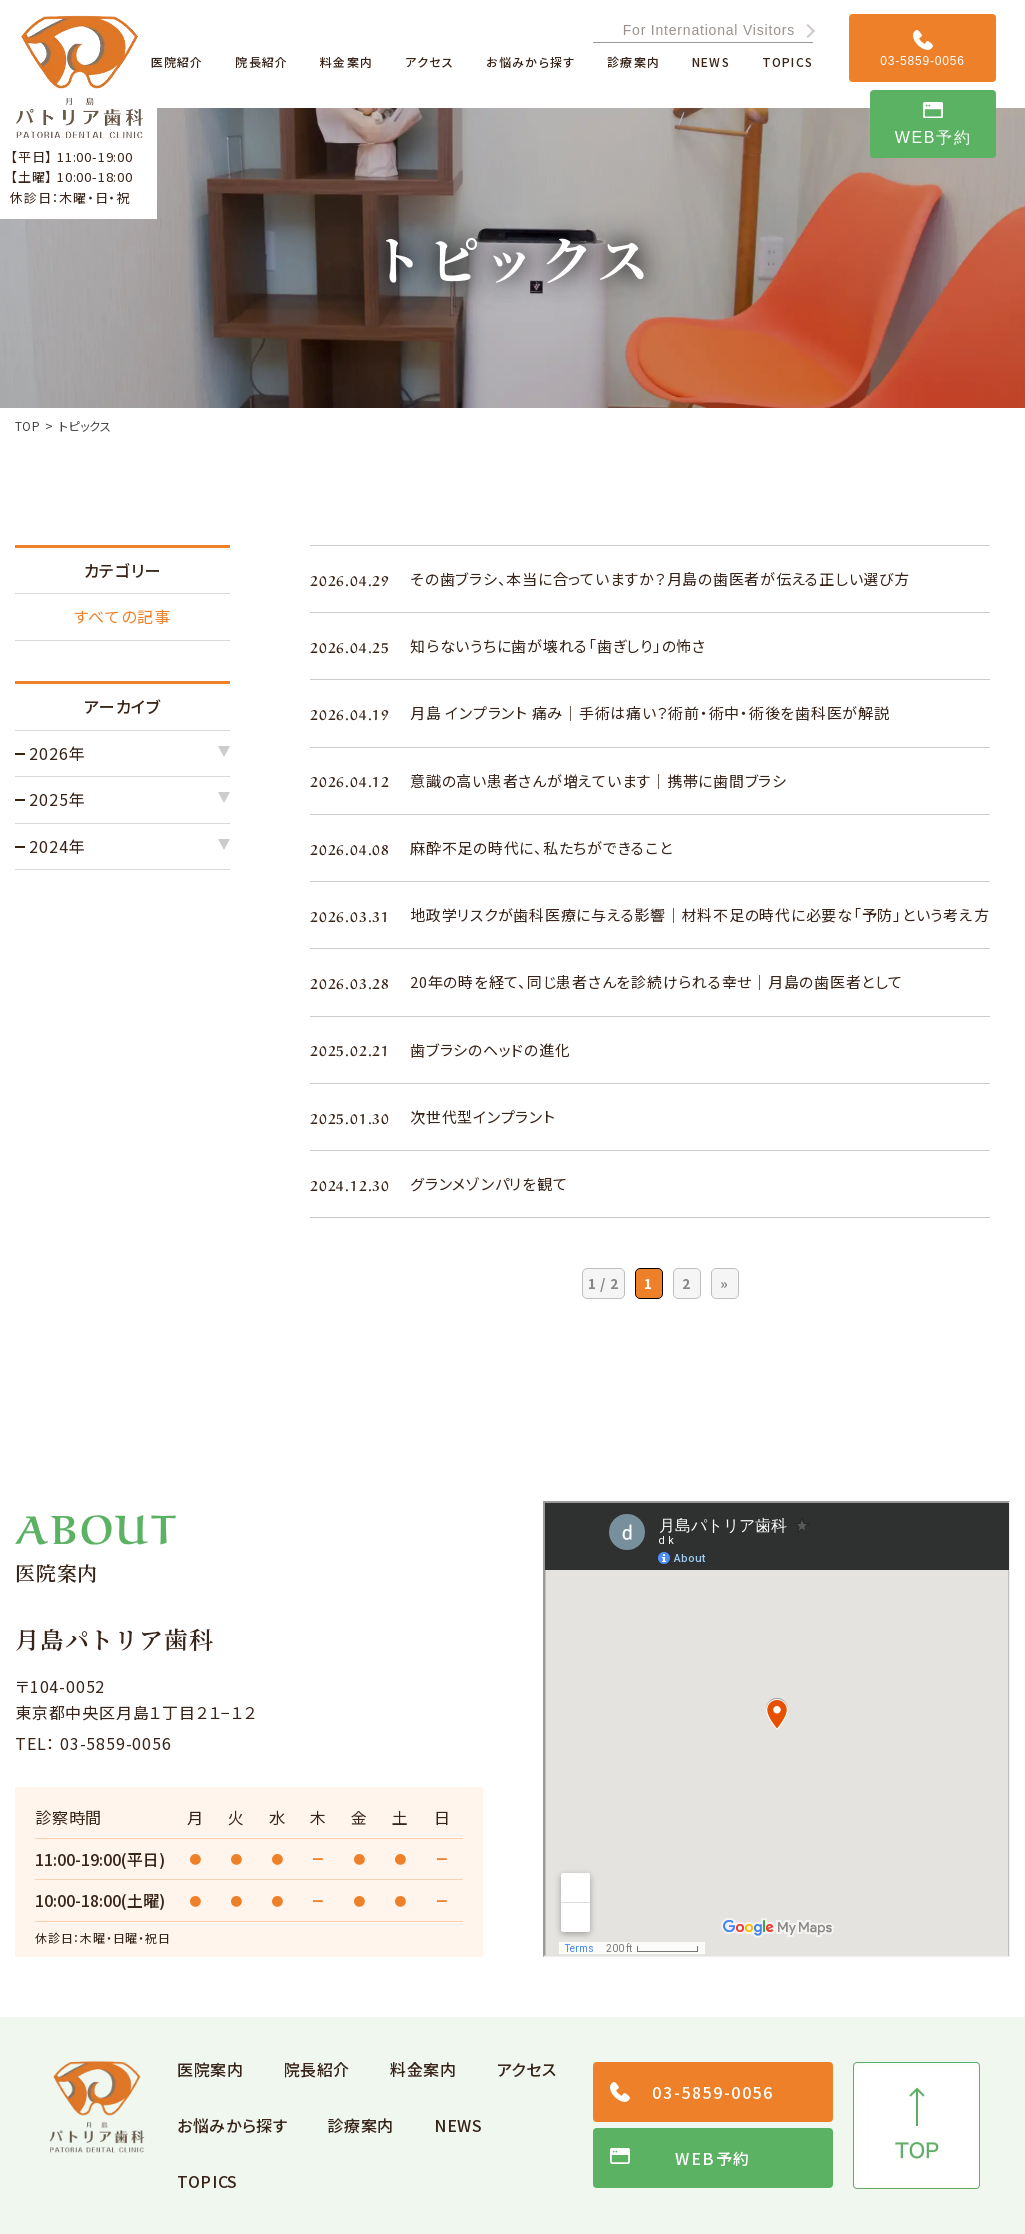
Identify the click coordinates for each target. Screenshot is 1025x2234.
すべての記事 (122, 616)
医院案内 (210, 2069)
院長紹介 (317, 2069)
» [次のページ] (724, 1283)
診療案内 (360, 2125)
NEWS (458, 2125)
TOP (27, 426)
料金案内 (423, 2069)
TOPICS (207, 2181)
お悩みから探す (232, 2125)
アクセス (527, 2069)
